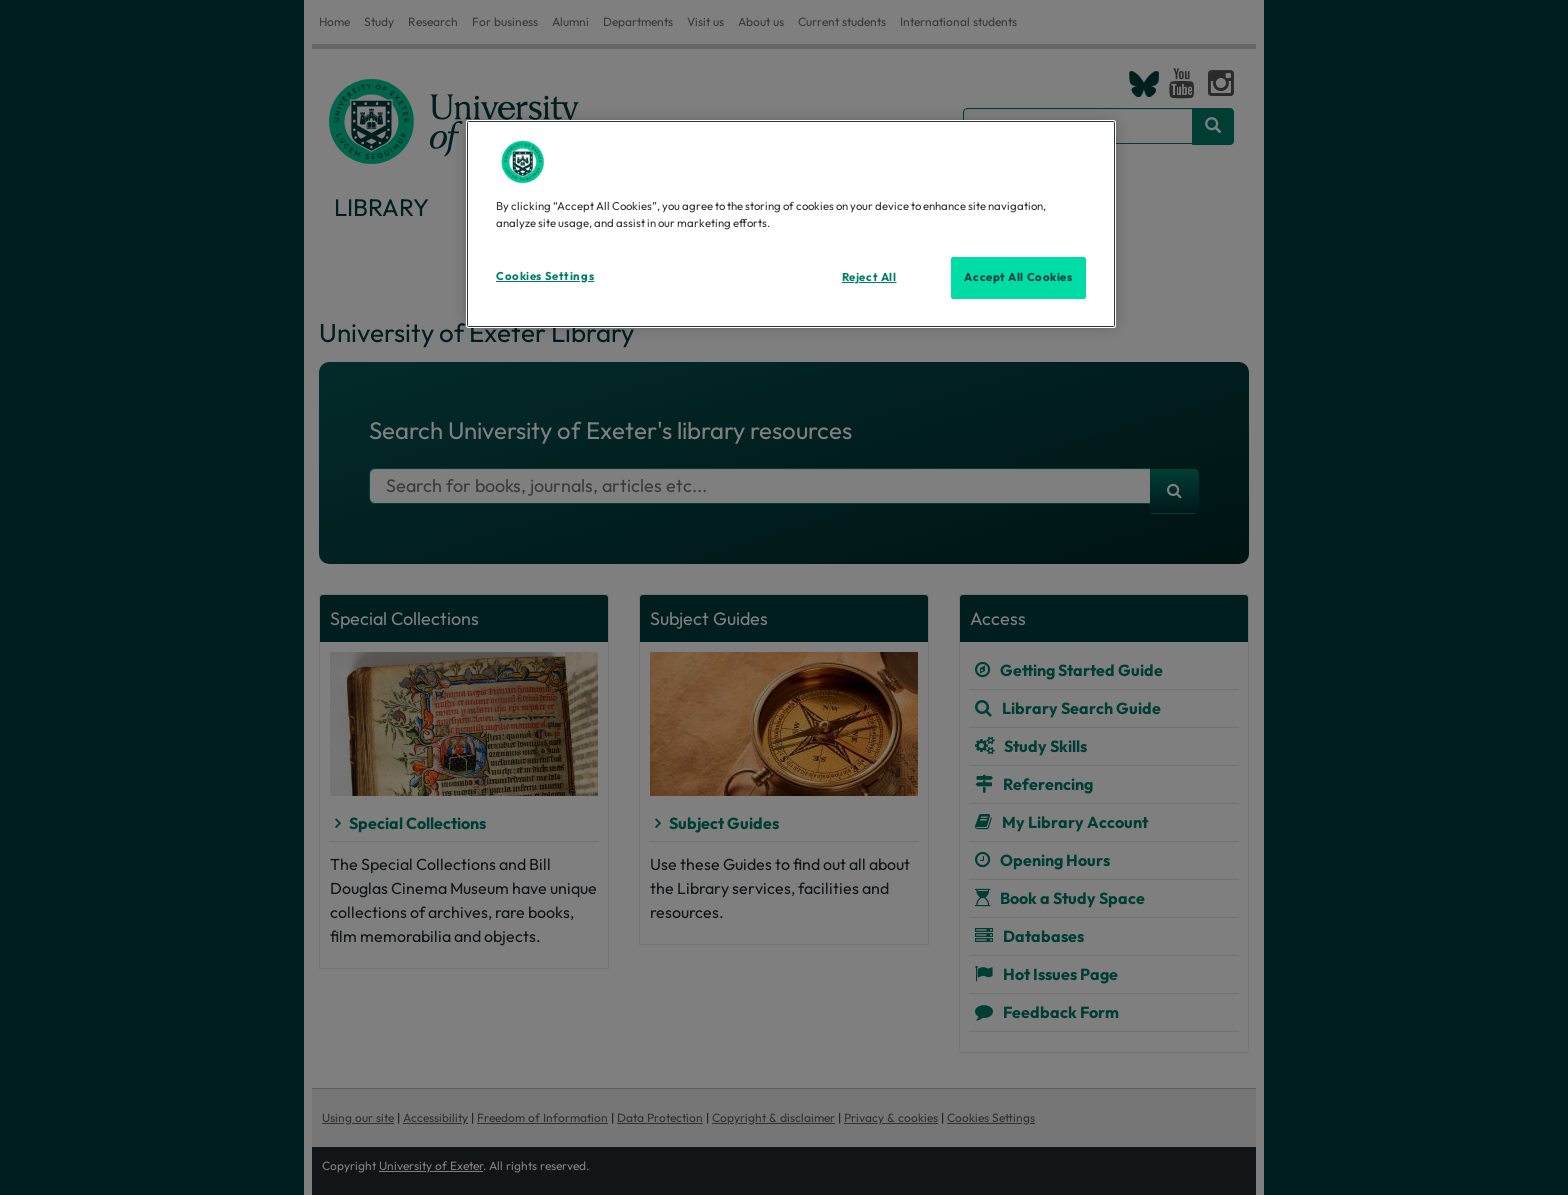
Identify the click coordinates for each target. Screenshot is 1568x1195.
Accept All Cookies (1018, 277)
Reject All (869, 277)
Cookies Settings (545, 276)
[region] (791, 224)
